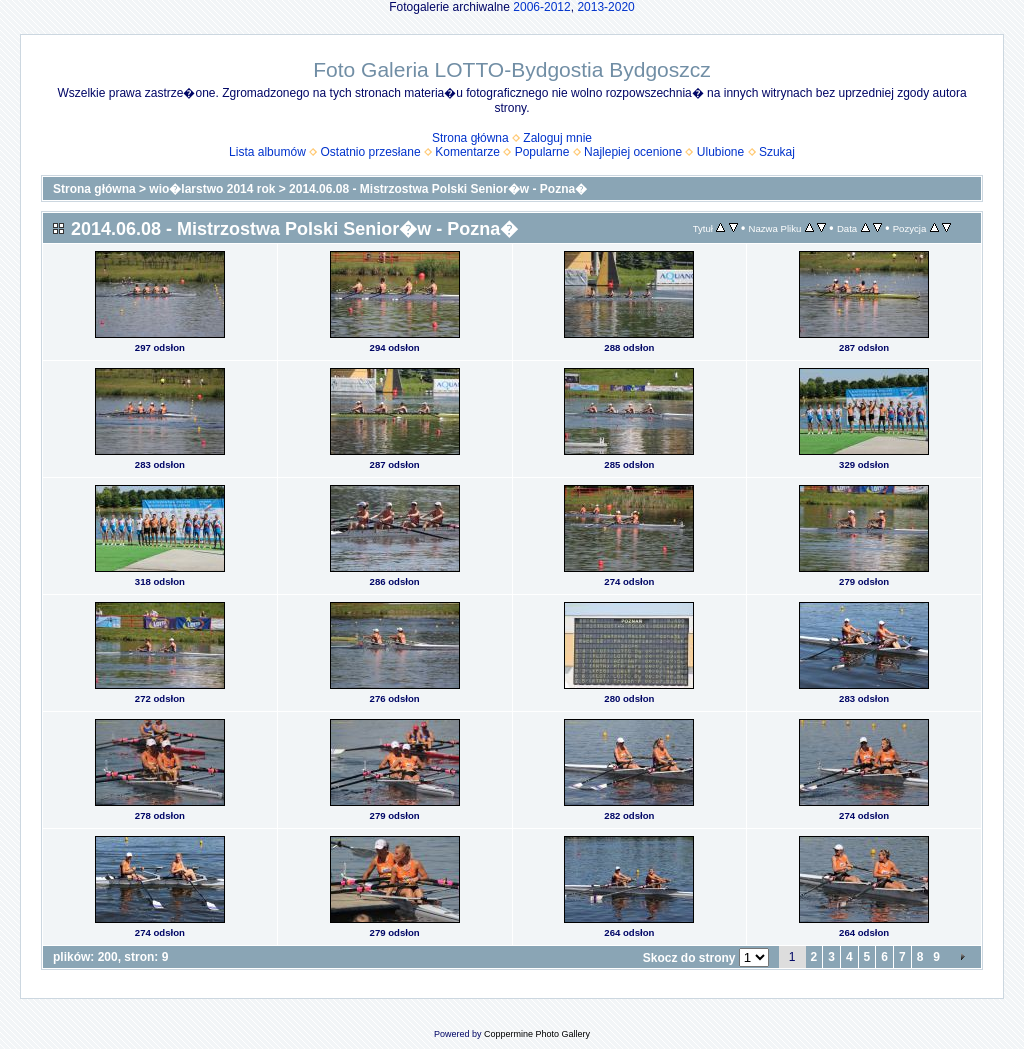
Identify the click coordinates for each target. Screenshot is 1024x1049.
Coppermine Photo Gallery (537, 1034)
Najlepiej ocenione (633, 152)
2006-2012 (541, 7)
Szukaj (777, 152)
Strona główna (470, 138)
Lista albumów (267, 152)
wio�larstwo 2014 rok (212, 189)
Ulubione (720, 152)
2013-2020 (605, 7)
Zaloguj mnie (557, 138)
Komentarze (467, 152)
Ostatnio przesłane (371, 152)
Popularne (542, 152)
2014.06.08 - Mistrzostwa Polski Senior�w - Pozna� (438, 189)
